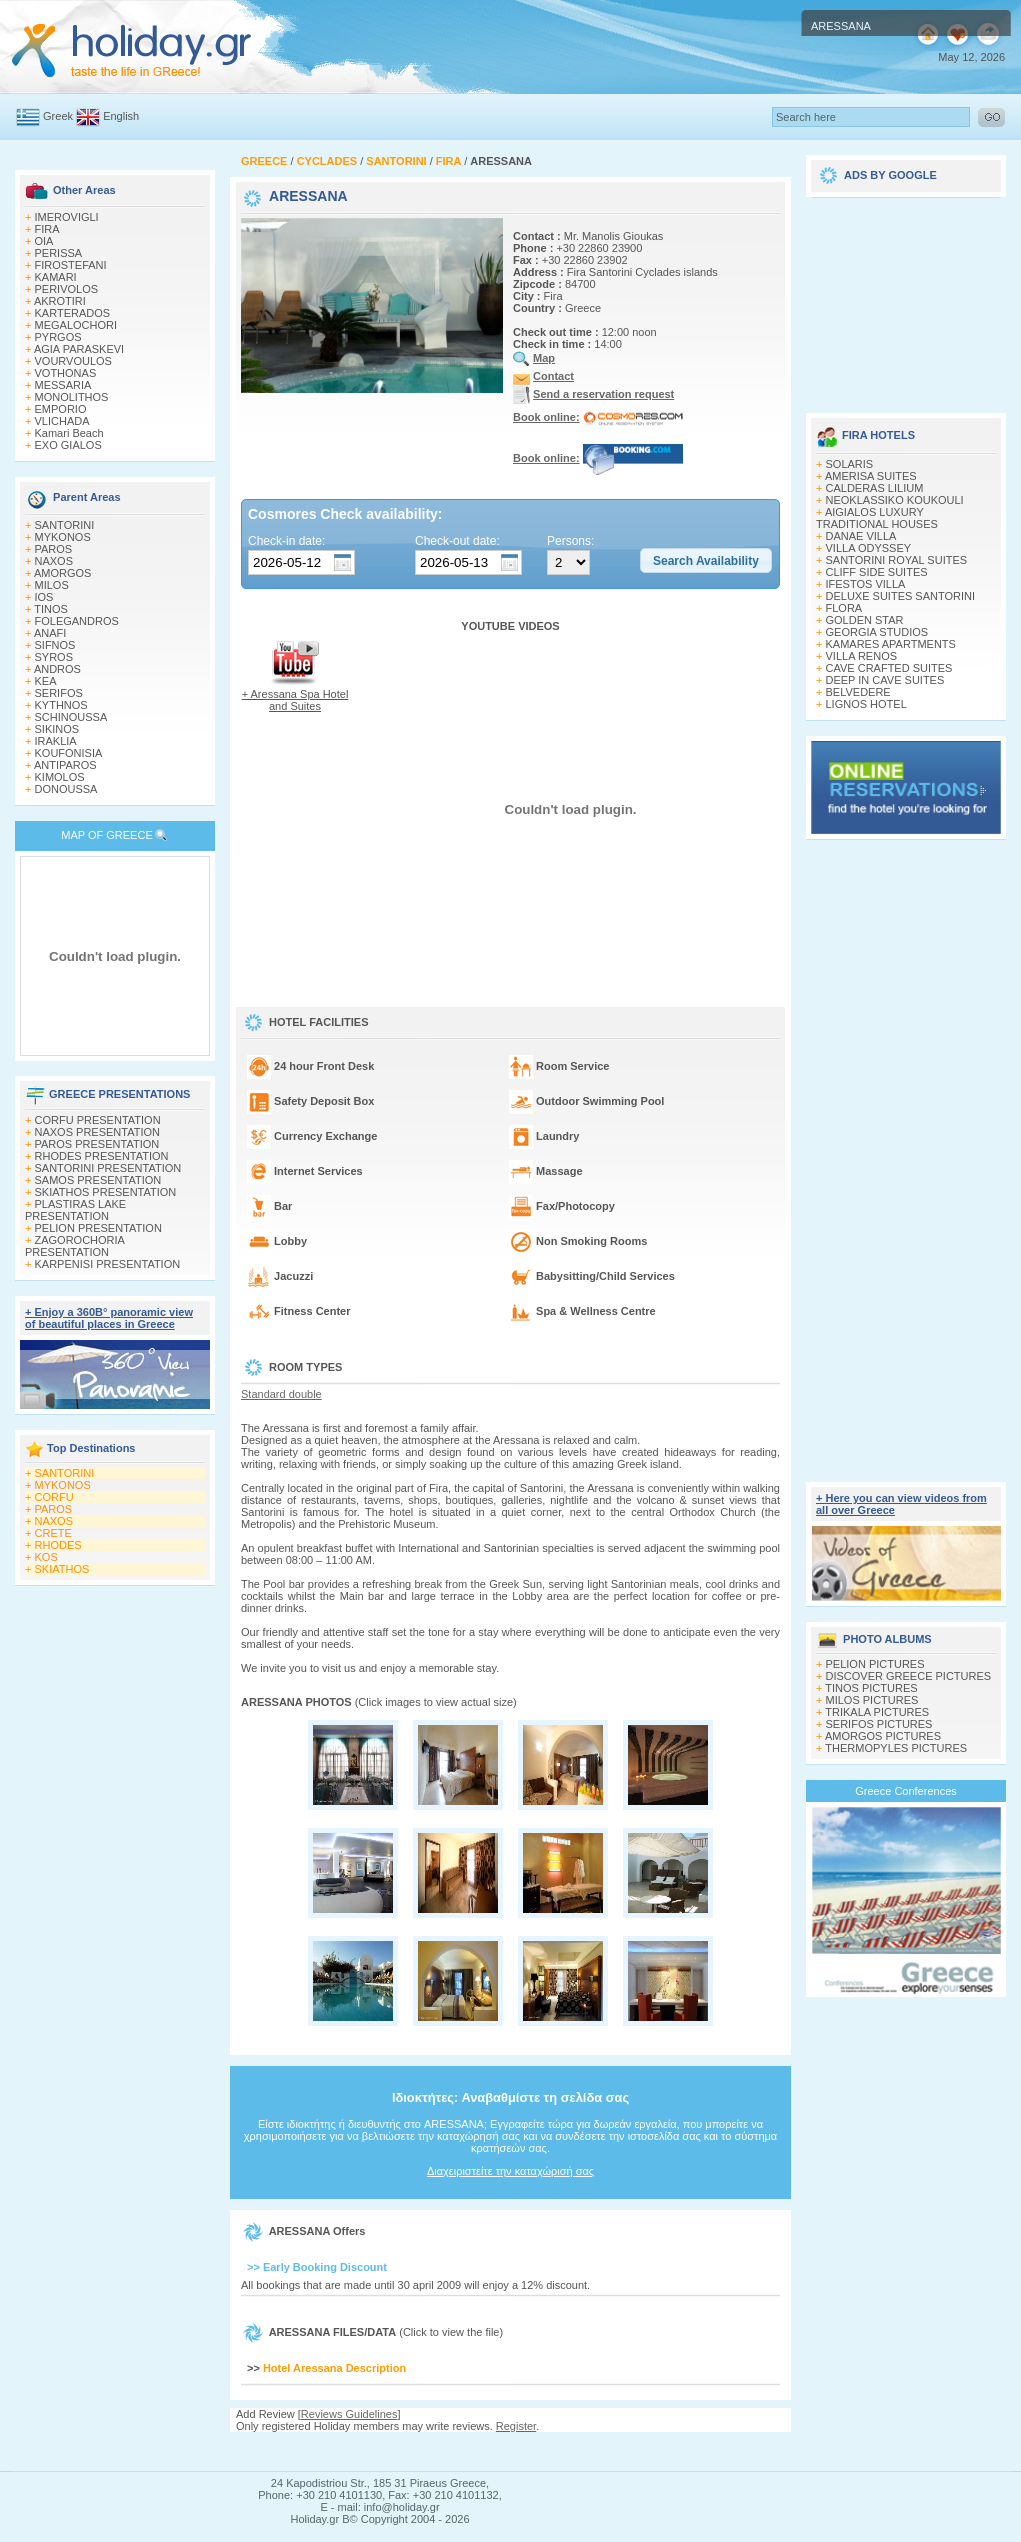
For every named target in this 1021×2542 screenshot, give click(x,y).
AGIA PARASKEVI (79, 349)
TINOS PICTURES (871, 1688)
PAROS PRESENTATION (97, 1144)
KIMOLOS (60, 777)
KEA (46, 681)
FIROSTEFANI (71, 265)
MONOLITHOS (72, 397)
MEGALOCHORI (76, 325)
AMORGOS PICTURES (883, 1736)
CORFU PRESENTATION (98, 1120)
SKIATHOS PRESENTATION (106, 1192)
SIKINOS (57, 729)
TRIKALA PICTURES (877, 1712)
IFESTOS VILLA (866, 584)
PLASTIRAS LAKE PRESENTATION (75, 1210)
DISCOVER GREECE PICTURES (909, 1676)
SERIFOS (59, 693)
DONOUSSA (66, 789)
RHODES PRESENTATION (102, 1156)
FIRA (47, 229)
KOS (46, 1557)
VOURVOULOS (73, 361)
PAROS (54, 549)
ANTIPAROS (65, 765)
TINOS (51, 609)
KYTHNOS (61, 705)
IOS (44, 597)
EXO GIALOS (68, 445)
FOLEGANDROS (77, 621)
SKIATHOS (62, 1569)
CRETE (53, 1533)
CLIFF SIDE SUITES (877, 572)
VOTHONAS (66, 373)
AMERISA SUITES (871, 476)
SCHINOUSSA (71, 717)
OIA (44, 241)
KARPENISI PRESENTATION (108, 1264)
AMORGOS (62, 573)
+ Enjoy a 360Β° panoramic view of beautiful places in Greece (109, 1318)
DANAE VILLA (861, 536)
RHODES (58, 1545)
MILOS (52, 585)
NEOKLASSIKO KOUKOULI (895, 500)
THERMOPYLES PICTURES (896, 1748)
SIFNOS (55, 645)
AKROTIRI (60, 301)
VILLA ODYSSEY (869, 548)
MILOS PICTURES (872, 1700)
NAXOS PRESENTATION (98, 1132)
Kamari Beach (69, 433)
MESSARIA (63, 385)
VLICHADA (62, 421)
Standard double (281, 1394)
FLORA (844, 608)
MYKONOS (63, 537)
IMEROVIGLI (67, 217)
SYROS (54, 657)
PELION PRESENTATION (98, 1228)
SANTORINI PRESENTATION (108, 1168)
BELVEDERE (858, 692)
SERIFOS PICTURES (879, 1724)
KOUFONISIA (69, 753)
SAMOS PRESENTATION (98, 1180)
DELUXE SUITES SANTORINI (901, 596)
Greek (58, 116)
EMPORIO (61, 409)
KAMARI (56, 277)
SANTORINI (65, 525)
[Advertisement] (511, 2451)
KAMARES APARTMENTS (891, 644)
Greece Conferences (906, 1791)
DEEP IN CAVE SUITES (885, 680)
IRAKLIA (56, 741)
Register (516, 2426)
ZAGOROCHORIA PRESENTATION (74, 1246)
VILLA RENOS (862, 656)
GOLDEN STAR (865, 620)
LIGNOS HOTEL (866, 704)
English (121, 116)
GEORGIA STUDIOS (877, 632)
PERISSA (59, 253)
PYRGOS (58, 337)
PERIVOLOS (67, 289)
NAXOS (54, 561)
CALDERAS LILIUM (875, 488)
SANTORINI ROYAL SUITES (897, 560)
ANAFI (50, 633)
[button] (706, 561)
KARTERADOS (73, 313)
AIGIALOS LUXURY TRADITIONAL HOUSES (877, 518)
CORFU (54, 1497)
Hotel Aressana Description (334, 2368)
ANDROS (57, 669)
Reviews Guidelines (349, 2414)
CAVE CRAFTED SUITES (889, 668)
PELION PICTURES (875, 1664)
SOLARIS (850, 464)
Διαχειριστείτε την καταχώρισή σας (510, 2171)
